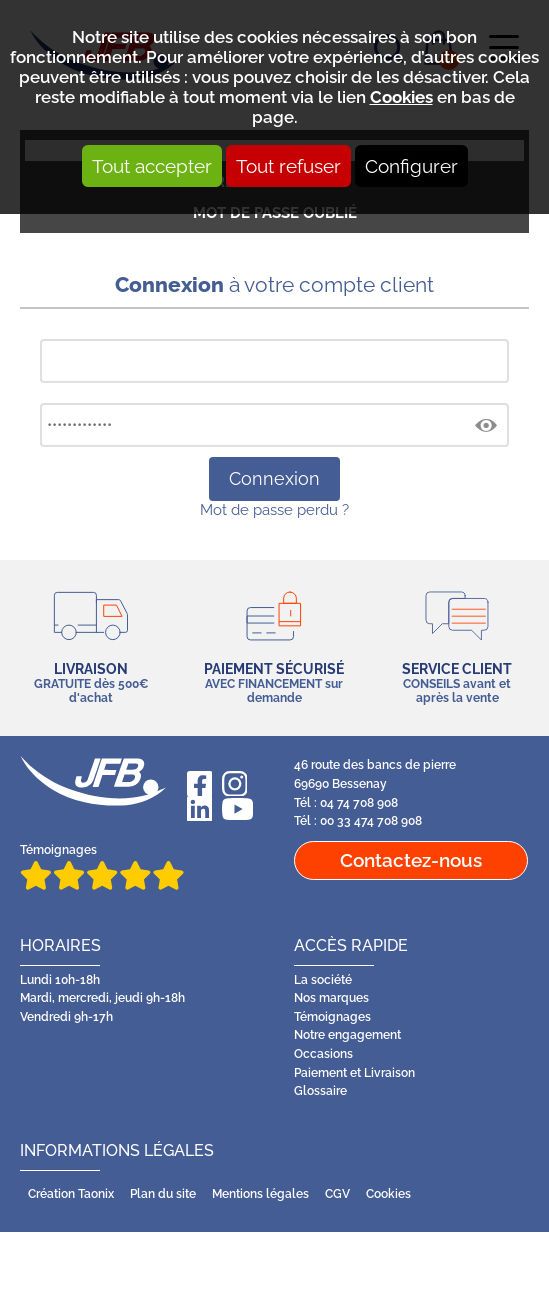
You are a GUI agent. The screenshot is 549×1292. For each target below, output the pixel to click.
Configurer (411, 166)
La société (323, 980)
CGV (337, 1194)
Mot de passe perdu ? (274, 509)
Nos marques (331, 998)
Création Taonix (71, 1194)
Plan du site (163, 1194)
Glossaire (320, 1091)
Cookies (401, 97)
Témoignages (102, 866)
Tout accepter (152, 166)
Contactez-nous (411, 860)
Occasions (323, 1054)
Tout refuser (288, 166)
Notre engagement (347, 1035)
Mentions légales (260, 1194)
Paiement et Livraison (354, 1073)
